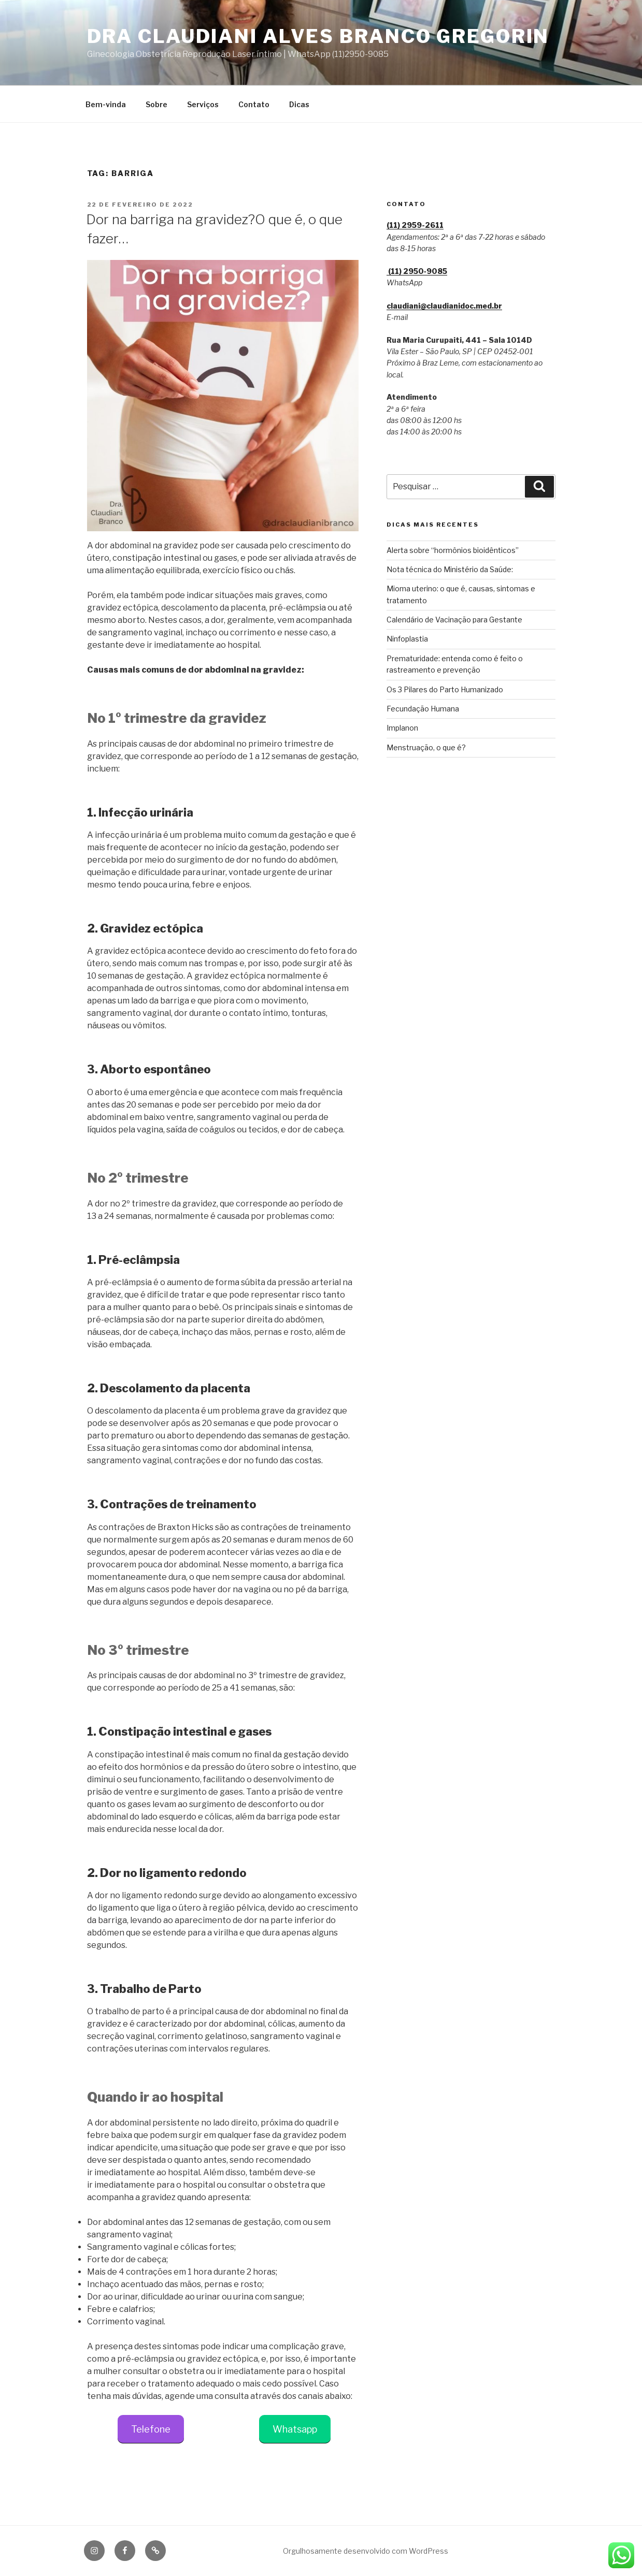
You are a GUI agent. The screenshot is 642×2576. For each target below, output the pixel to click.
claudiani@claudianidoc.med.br (444, 305)
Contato (253, 104)
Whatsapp (295, 2429)
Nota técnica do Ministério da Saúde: (450, 569)
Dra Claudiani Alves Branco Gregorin (318, 36)
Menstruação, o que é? (426, 747)
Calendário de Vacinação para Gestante (454, 619)
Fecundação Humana (423, 708)
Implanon (402, 727)
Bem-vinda (105, 104)
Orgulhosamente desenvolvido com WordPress (365, 2550)
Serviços (203, 104)
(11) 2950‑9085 (417, 271)
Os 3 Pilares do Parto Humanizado (445, 689)
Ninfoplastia (407, 638)
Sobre (156, 104)
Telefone (150, 2429)
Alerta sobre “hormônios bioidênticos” (453, 550)
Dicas (299, 104)
